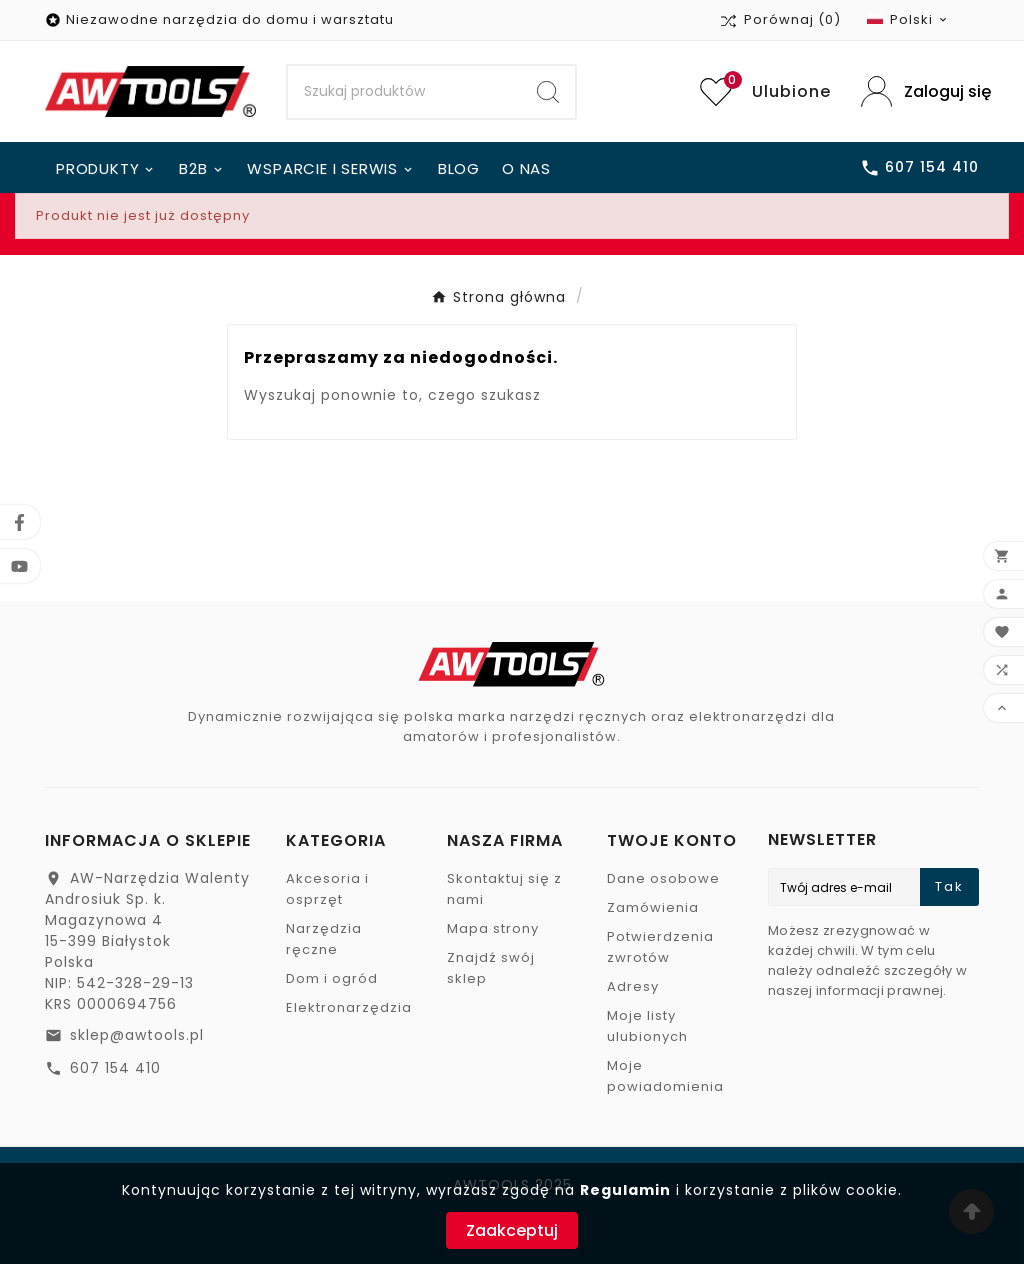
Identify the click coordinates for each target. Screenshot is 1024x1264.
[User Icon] (920, 91)
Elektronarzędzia (349, 1007)
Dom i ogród (332, 978)
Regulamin (625, 1190)
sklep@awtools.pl (137, 1035)
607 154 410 (115, 1068)
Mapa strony (493, 928)
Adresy (633, 986)
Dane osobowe (663, 878)
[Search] (404, 92)
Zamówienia (653, 907)
